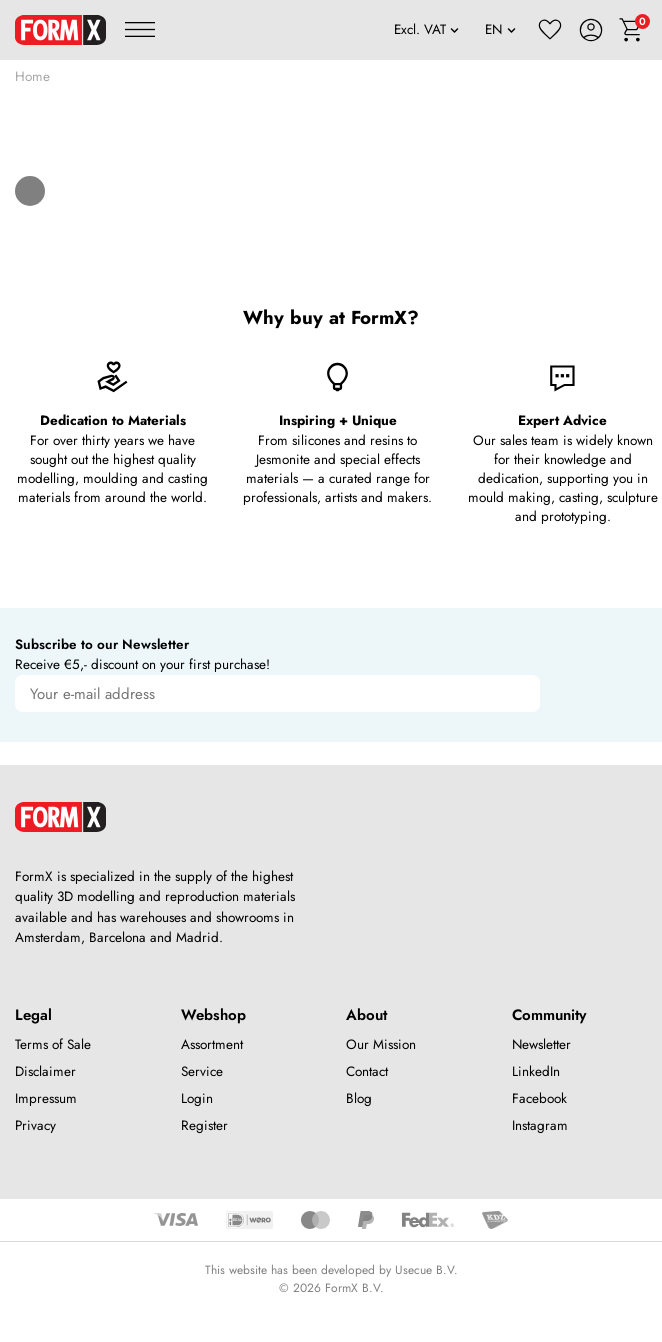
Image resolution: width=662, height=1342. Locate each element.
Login (197, 1098)
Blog (359, 1098)
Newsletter (541, 1044)
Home (32, 76)
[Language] (501, 30)
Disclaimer (45, 1071)
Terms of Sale (53, 1044)
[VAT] (426, 30)
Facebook (539, 1098)
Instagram (540, 1125)
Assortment (212, 1044)
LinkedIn (536, 1071)
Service (202, 1071)
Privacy (35, 1125)
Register (204, 1125)
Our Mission (381, 1044)
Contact (367, 1071)
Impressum (46, 1098)
